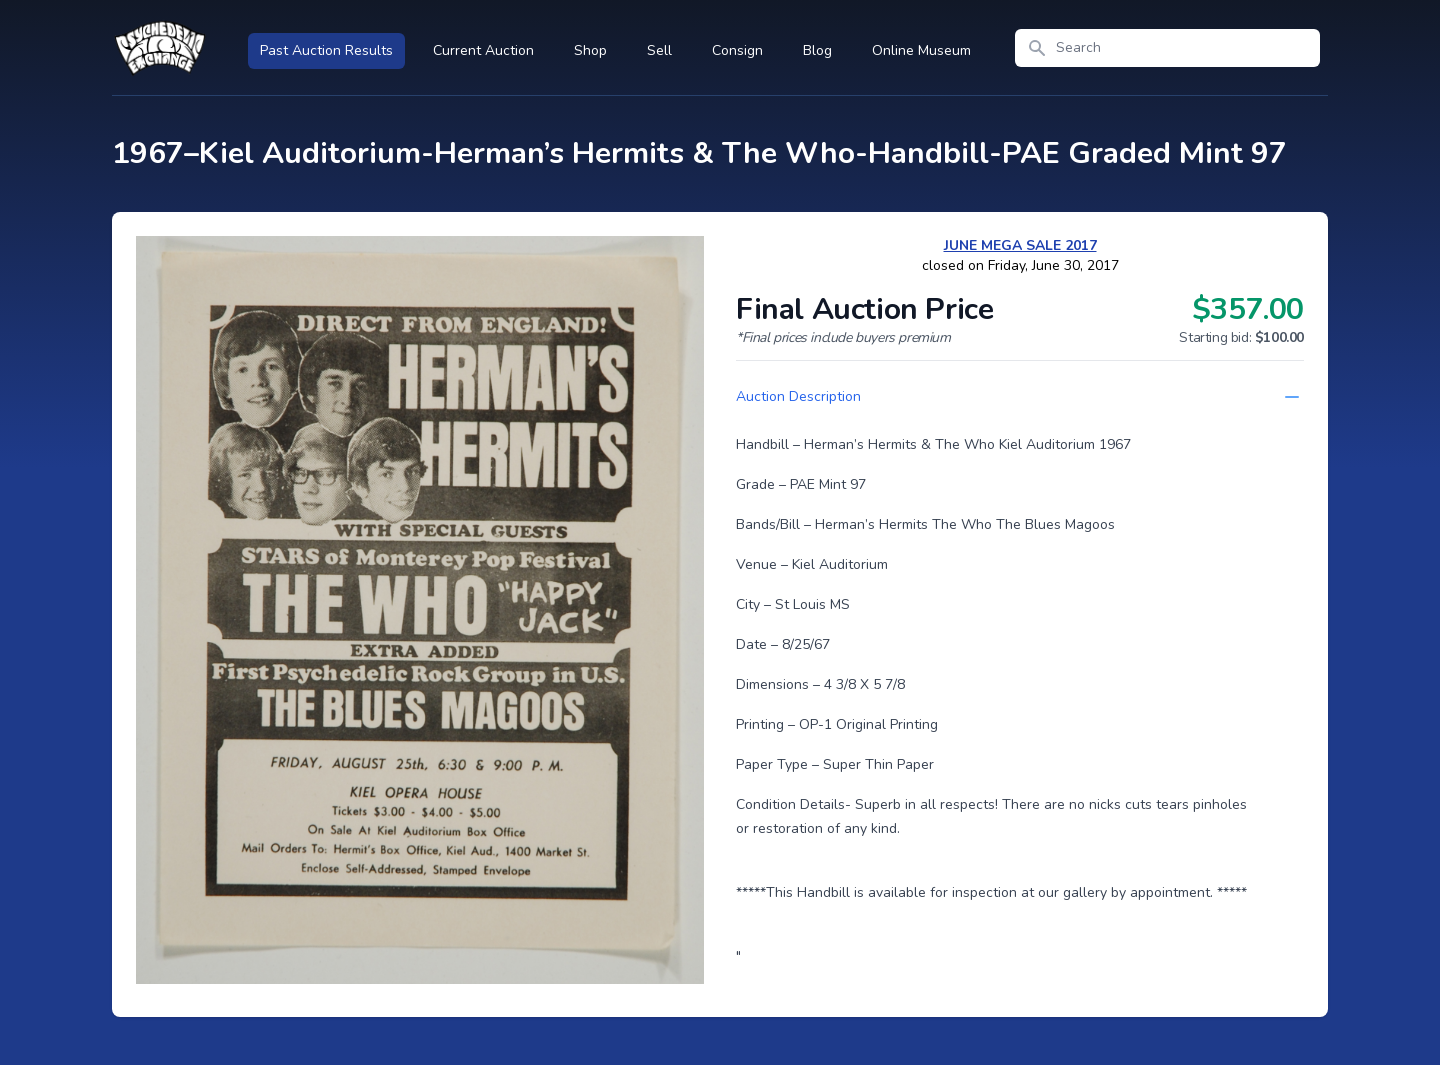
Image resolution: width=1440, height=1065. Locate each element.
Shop (590, 50)
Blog (817, 50)
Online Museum (921, 50)
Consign (737, 50)
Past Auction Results (326, 50)
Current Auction (483, 50)
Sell (659, 50)
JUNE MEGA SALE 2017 (1020, 245)
